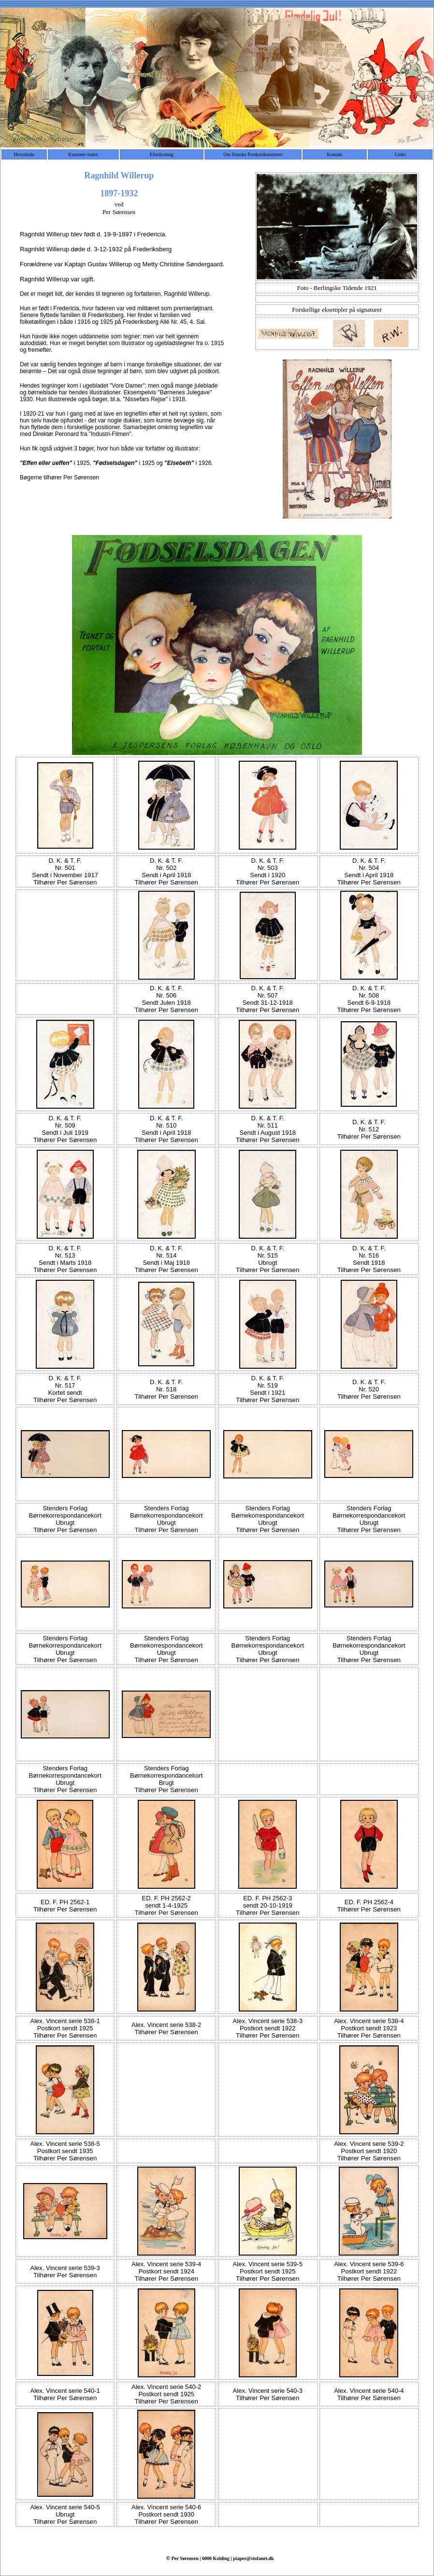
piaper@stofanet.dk (253, 2558)
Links (400, 154)
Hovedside (24, 154)
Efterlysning (162, 154)
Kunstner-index (83, 154)
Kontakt (334, 154)
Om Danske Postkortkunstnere (252, 154)
